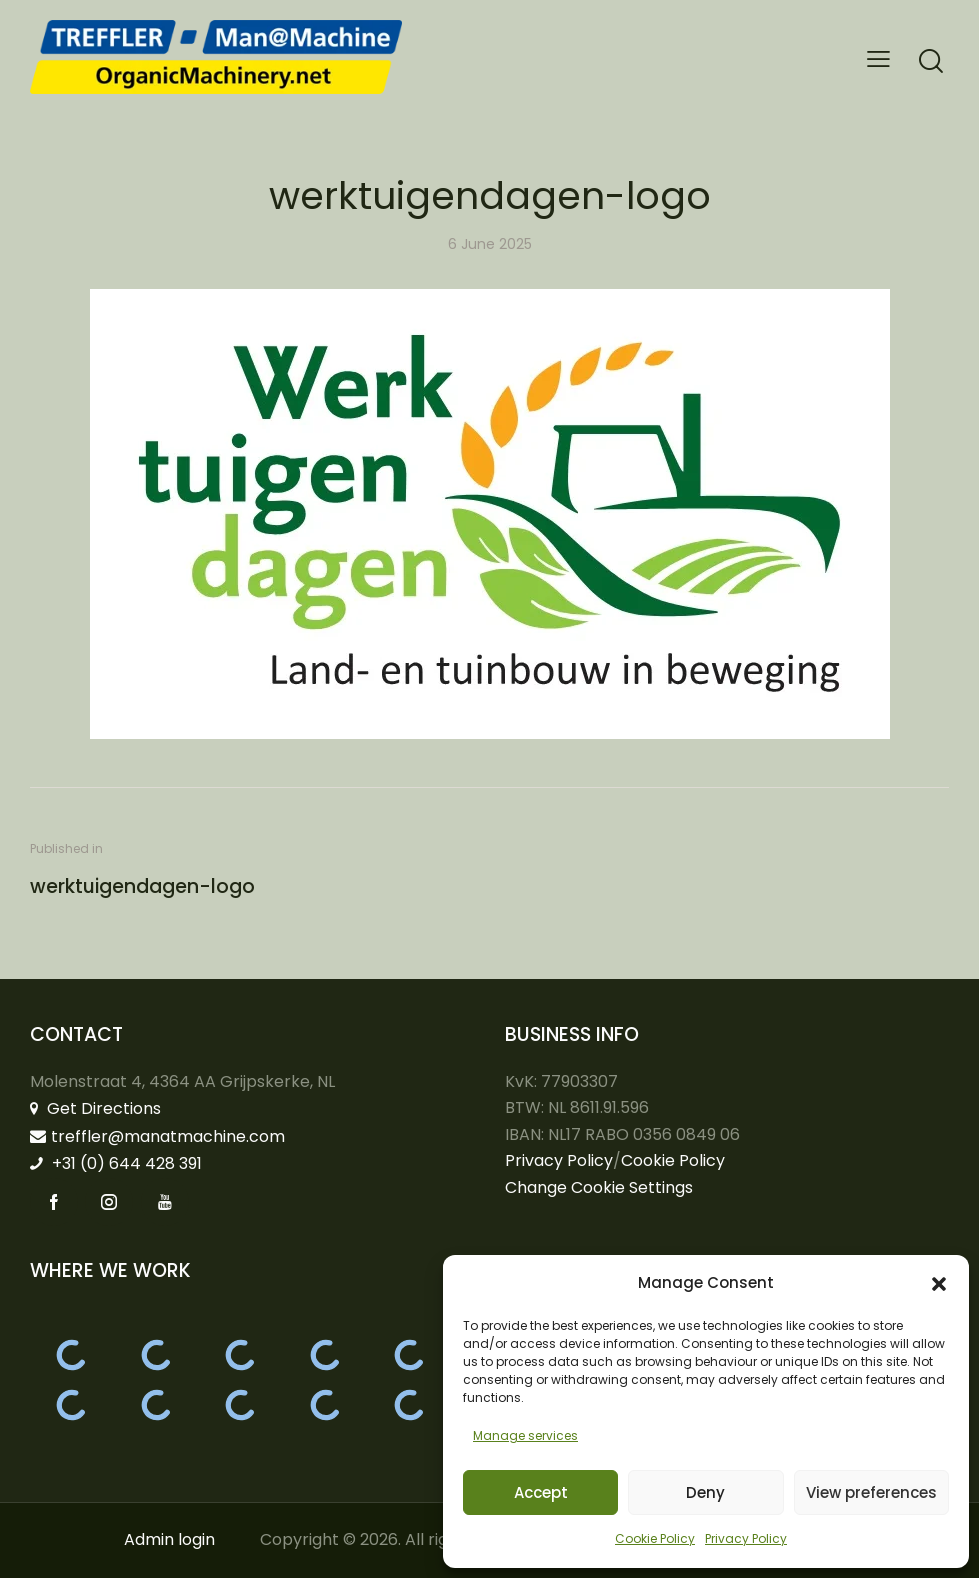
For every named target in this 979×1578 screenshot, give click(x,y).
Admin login (169, 1539)
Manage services (525, 1435)
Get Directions (95, 1108)
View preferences (871, 1492)
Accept (541, 1492)
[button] (939, 1284)
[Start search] (931, 61)
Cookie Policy (655, 1538)
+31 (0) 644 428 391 (116, 1163)
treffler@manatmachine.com (157, 1136)
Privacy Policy (746, 1538)
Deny (705, 1492)
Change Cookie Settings (599, 1187)
